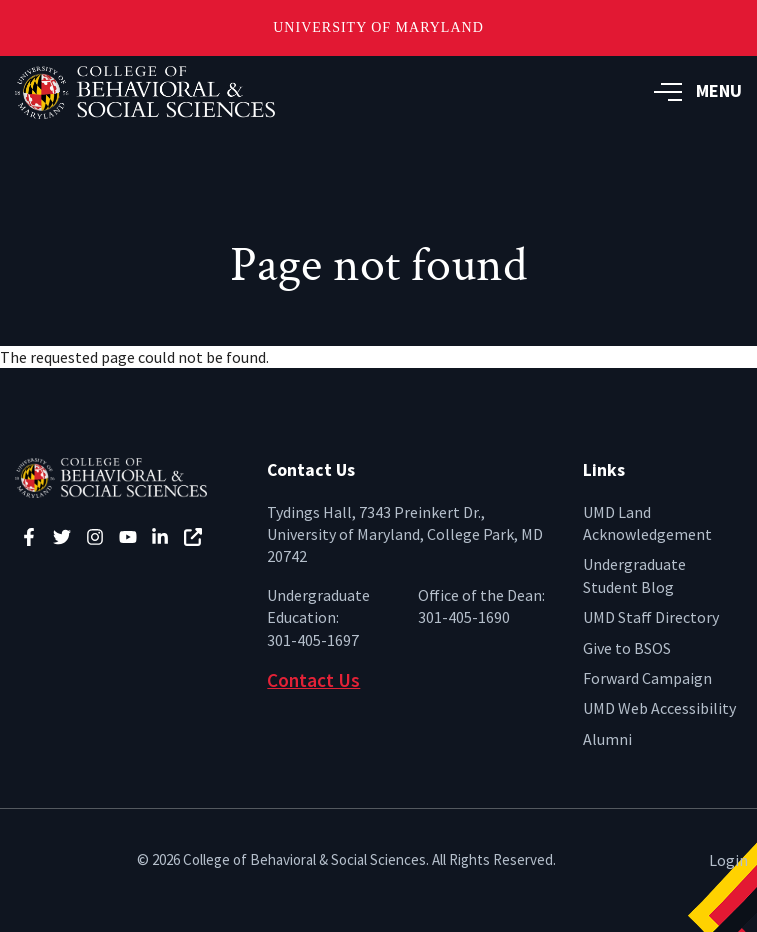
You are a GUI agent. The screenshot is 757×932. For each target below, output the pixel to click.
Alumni (607, 739)
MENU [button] (698, 90)
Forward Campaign (647, 678)
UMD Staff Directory (651, 617)
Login (728, 860)
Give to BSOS (627, 648)
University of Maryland (378, 27)
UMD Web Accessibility (659, 708)
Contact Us (313, 680)
